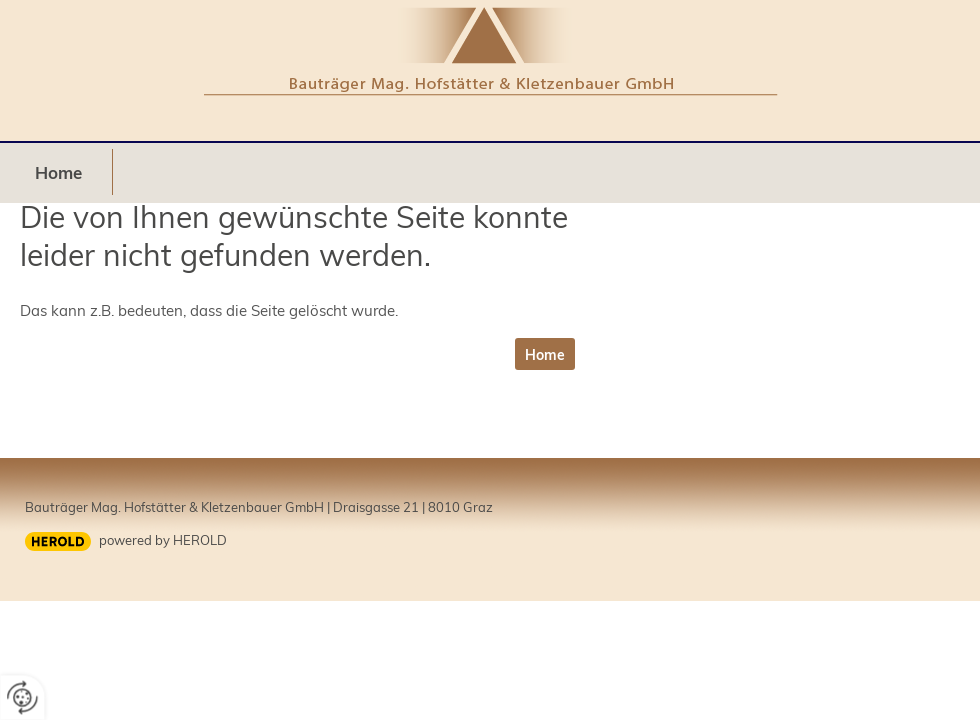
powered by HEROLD (163, 540)
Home (58, 172)
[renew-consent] (22, 697)
